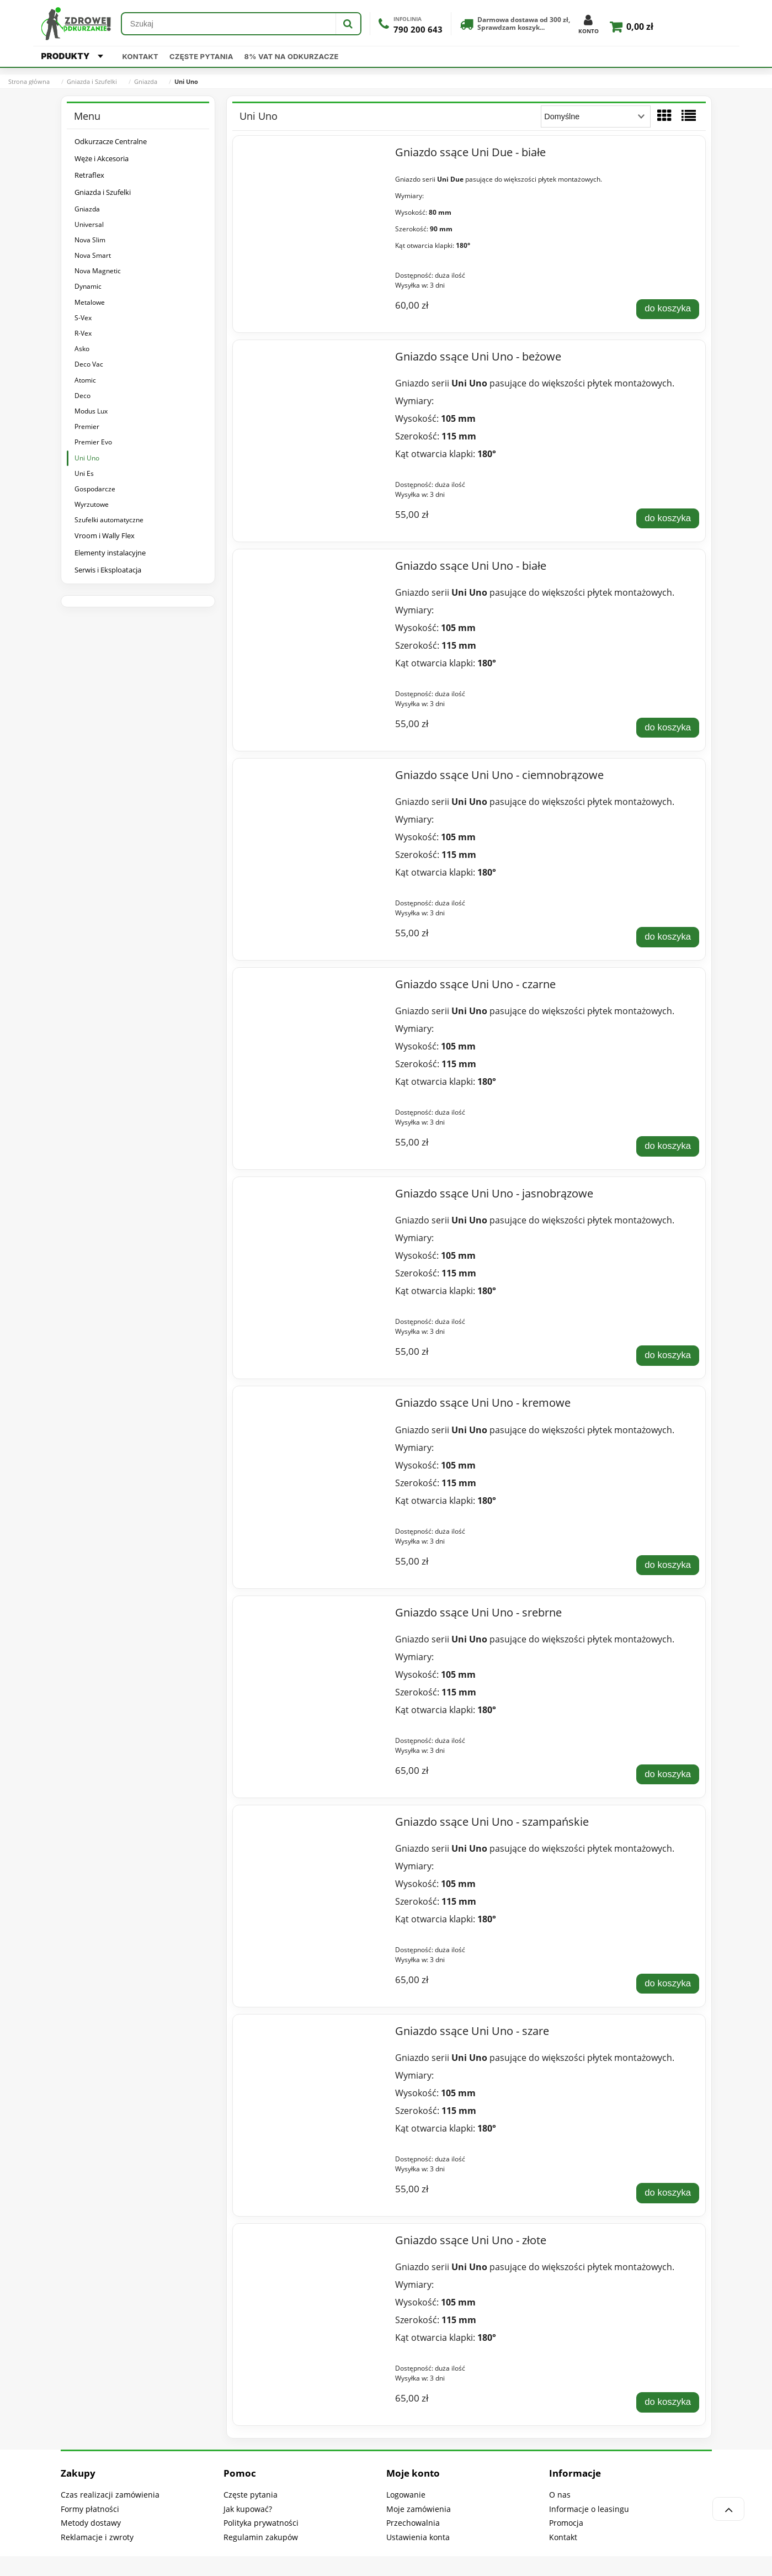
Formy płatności (90, 2509)
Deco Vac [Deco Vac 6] (88, 364)
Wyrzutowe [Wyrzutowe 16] (91, 504)
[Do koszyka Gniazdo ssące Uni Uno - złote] (667, 2402)
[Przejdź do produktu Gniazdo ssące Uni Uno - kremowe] (312, 1405)
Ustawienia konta (418, 2537)
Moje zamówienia (418, 2509)
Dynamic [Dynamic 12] (88, 286)
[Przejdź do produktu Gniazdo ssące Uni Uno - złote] (312, 2243)
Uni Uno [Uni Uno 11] (86, 458)
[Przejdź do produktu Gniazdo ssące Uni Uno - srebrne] (312, 1615)
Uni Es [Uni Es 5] (84, 473)
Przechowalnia (413, 2522)
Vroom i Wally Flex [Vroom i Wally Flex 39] (104, 535)
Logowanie (405, 2494)
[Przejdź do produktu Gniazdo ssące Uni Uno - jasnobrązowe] (312, 1196)
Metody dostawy (91, 2522)
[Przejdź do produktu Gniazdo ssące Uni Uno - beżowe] (312, 359)
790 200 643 (418, 29)
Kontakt (140, 56)
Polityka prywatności (261, 2522)
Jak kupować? (247, 2509)
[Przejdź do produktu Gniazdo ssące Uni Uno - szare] (312, 2034)
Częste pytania (201, 56)
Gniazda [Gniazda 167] (87, 209)
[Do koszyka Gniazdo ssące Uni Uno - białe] (667, 728)
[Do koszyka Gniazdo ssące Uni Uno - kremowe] (667, 1565)
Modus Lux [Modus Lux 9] (91, 411)
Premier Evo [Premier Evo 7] (93, 442)
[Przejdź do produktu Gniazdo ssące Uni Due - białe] (312, 155)
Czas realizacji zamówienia (110, 2494)
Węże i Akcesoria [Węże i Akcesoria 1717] (101, 158)
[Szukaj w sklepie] (229, 23)
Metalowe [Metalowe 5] (89, 302)
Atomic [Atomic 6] (85, 380)
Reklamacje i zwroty (97, 2537)
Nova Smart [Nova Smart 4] (92, 255)
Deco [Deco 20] (82, 395)
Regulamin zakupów (260, 2537)
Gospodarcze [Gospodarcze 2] (94, 489)
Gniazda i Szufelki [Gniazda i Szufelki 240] (102, 192)
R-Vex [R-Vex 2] (83, 333)
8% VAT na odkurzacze (291, 56)
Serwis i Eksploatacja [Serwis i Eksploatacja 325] (107, 570)
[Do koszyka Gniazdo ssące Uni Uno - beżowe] (667, 518)
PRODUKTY (72, 56)
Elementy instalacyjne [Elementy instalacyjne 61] (110, 553)
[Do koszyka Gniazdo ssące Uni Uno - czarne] (667, 1146)
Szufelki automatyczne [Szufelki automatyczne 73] (108, 519)
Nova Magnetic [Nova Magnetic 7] (97, 270)
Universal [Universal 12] (89, 224)
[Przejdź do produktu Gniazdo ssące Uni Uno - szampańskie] (312, 1824)
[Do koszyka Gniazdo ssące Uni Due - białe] (667, 309)
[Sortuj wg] (596, 116)
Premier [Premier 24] (86, 426)
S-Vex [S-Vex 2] (83, 317)
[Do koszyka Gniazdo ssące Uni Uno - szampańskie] (667, 1984)
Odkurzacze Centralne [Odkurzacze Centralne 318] (110, 141)
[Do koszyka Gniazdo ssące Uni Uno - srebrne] (667, 1774)
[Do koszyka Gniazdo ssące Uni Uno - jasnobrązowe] (667, 1355)
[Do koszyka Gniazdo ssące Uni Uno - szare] (667, 2193)
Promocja (566, 2522)
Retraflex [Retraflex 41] (89, 175)
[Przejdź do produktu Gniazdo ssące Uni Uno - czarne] (312, 987)
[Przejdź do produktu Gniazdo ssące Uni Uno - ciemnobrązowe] (312, 778)
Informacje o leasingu (589, 2509)
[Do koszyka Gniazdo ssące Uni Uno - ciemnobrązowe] (667, 937)
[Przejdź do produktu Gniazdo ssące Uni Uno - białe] (312, 568)
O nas (560, 2494)
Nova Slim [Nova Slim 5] (89, 240)
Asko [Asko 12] (81, 348)
